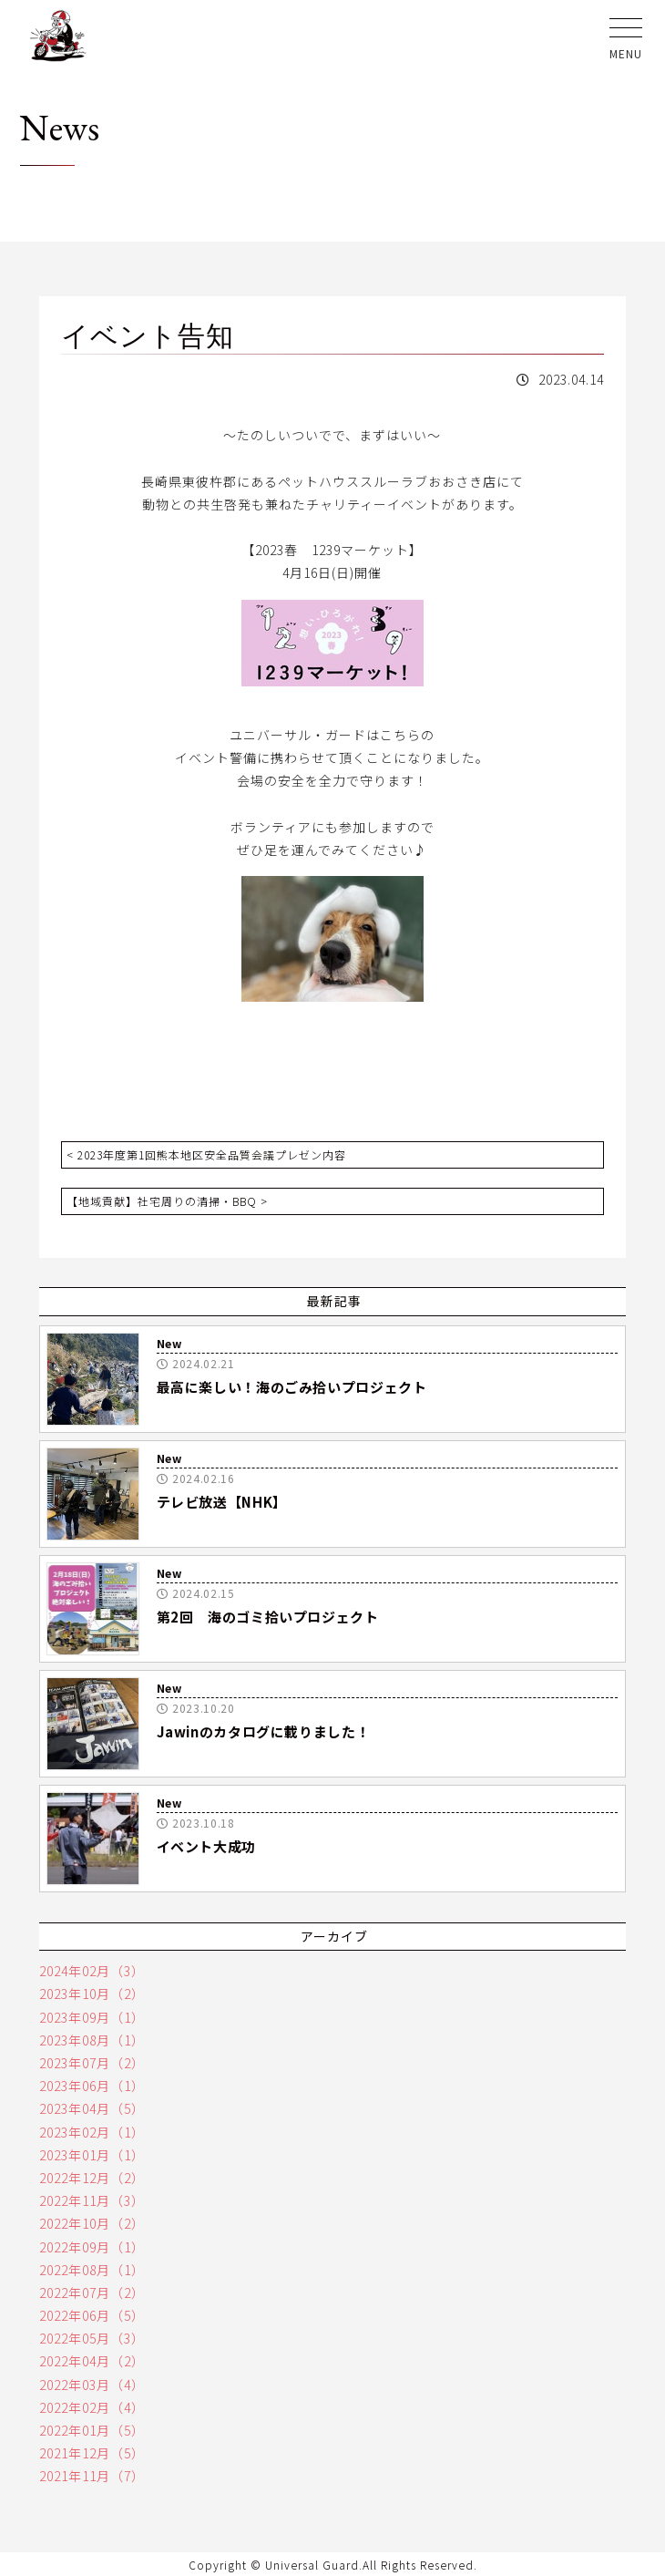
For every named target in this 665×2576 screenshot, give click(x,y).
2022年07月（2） (92, 2292)
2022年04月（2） (92, 2361)
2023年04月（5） (92, 2108)
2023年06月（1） (92, 2085)
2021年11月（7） (92, 2476)
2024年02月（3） (92, 1971)
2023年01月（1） (92, 2155)
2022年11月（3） (92, 2200)
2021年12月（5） (92, 2453)
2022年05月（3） (92, 2338)
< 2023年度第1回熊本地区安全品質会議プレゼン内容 (206, 1154)
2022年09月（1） (92, 2247)
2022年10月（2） (92, 2223)
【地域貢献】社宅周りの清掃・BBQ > (167, 1201)
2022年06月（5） (92, 2315)
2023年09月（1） (92, 2017)
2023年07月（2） (92, 2063)
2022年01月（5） (92, 2430)
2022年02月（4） (92, 2407)
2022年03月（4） (92, 2384)
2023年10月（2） (92, 1993)
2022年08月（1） (92, 2270)
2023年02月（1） (92, 2132)
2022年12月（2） (92, 2178)
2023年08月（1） (92, 2040)
